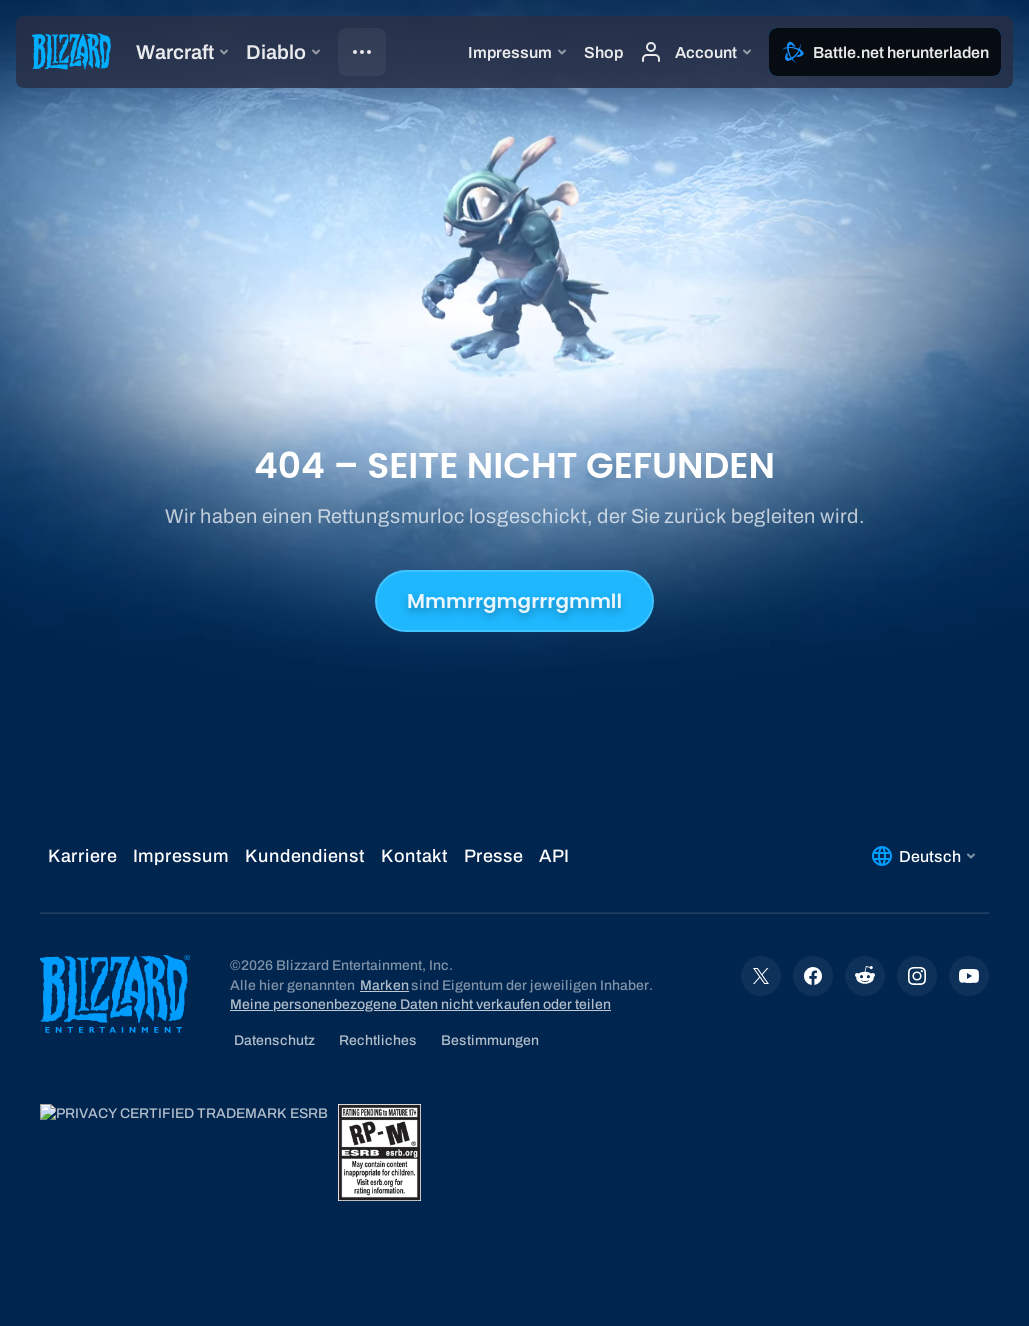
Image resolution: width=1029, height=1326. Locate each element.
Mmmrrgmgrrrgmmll (514, 601)
